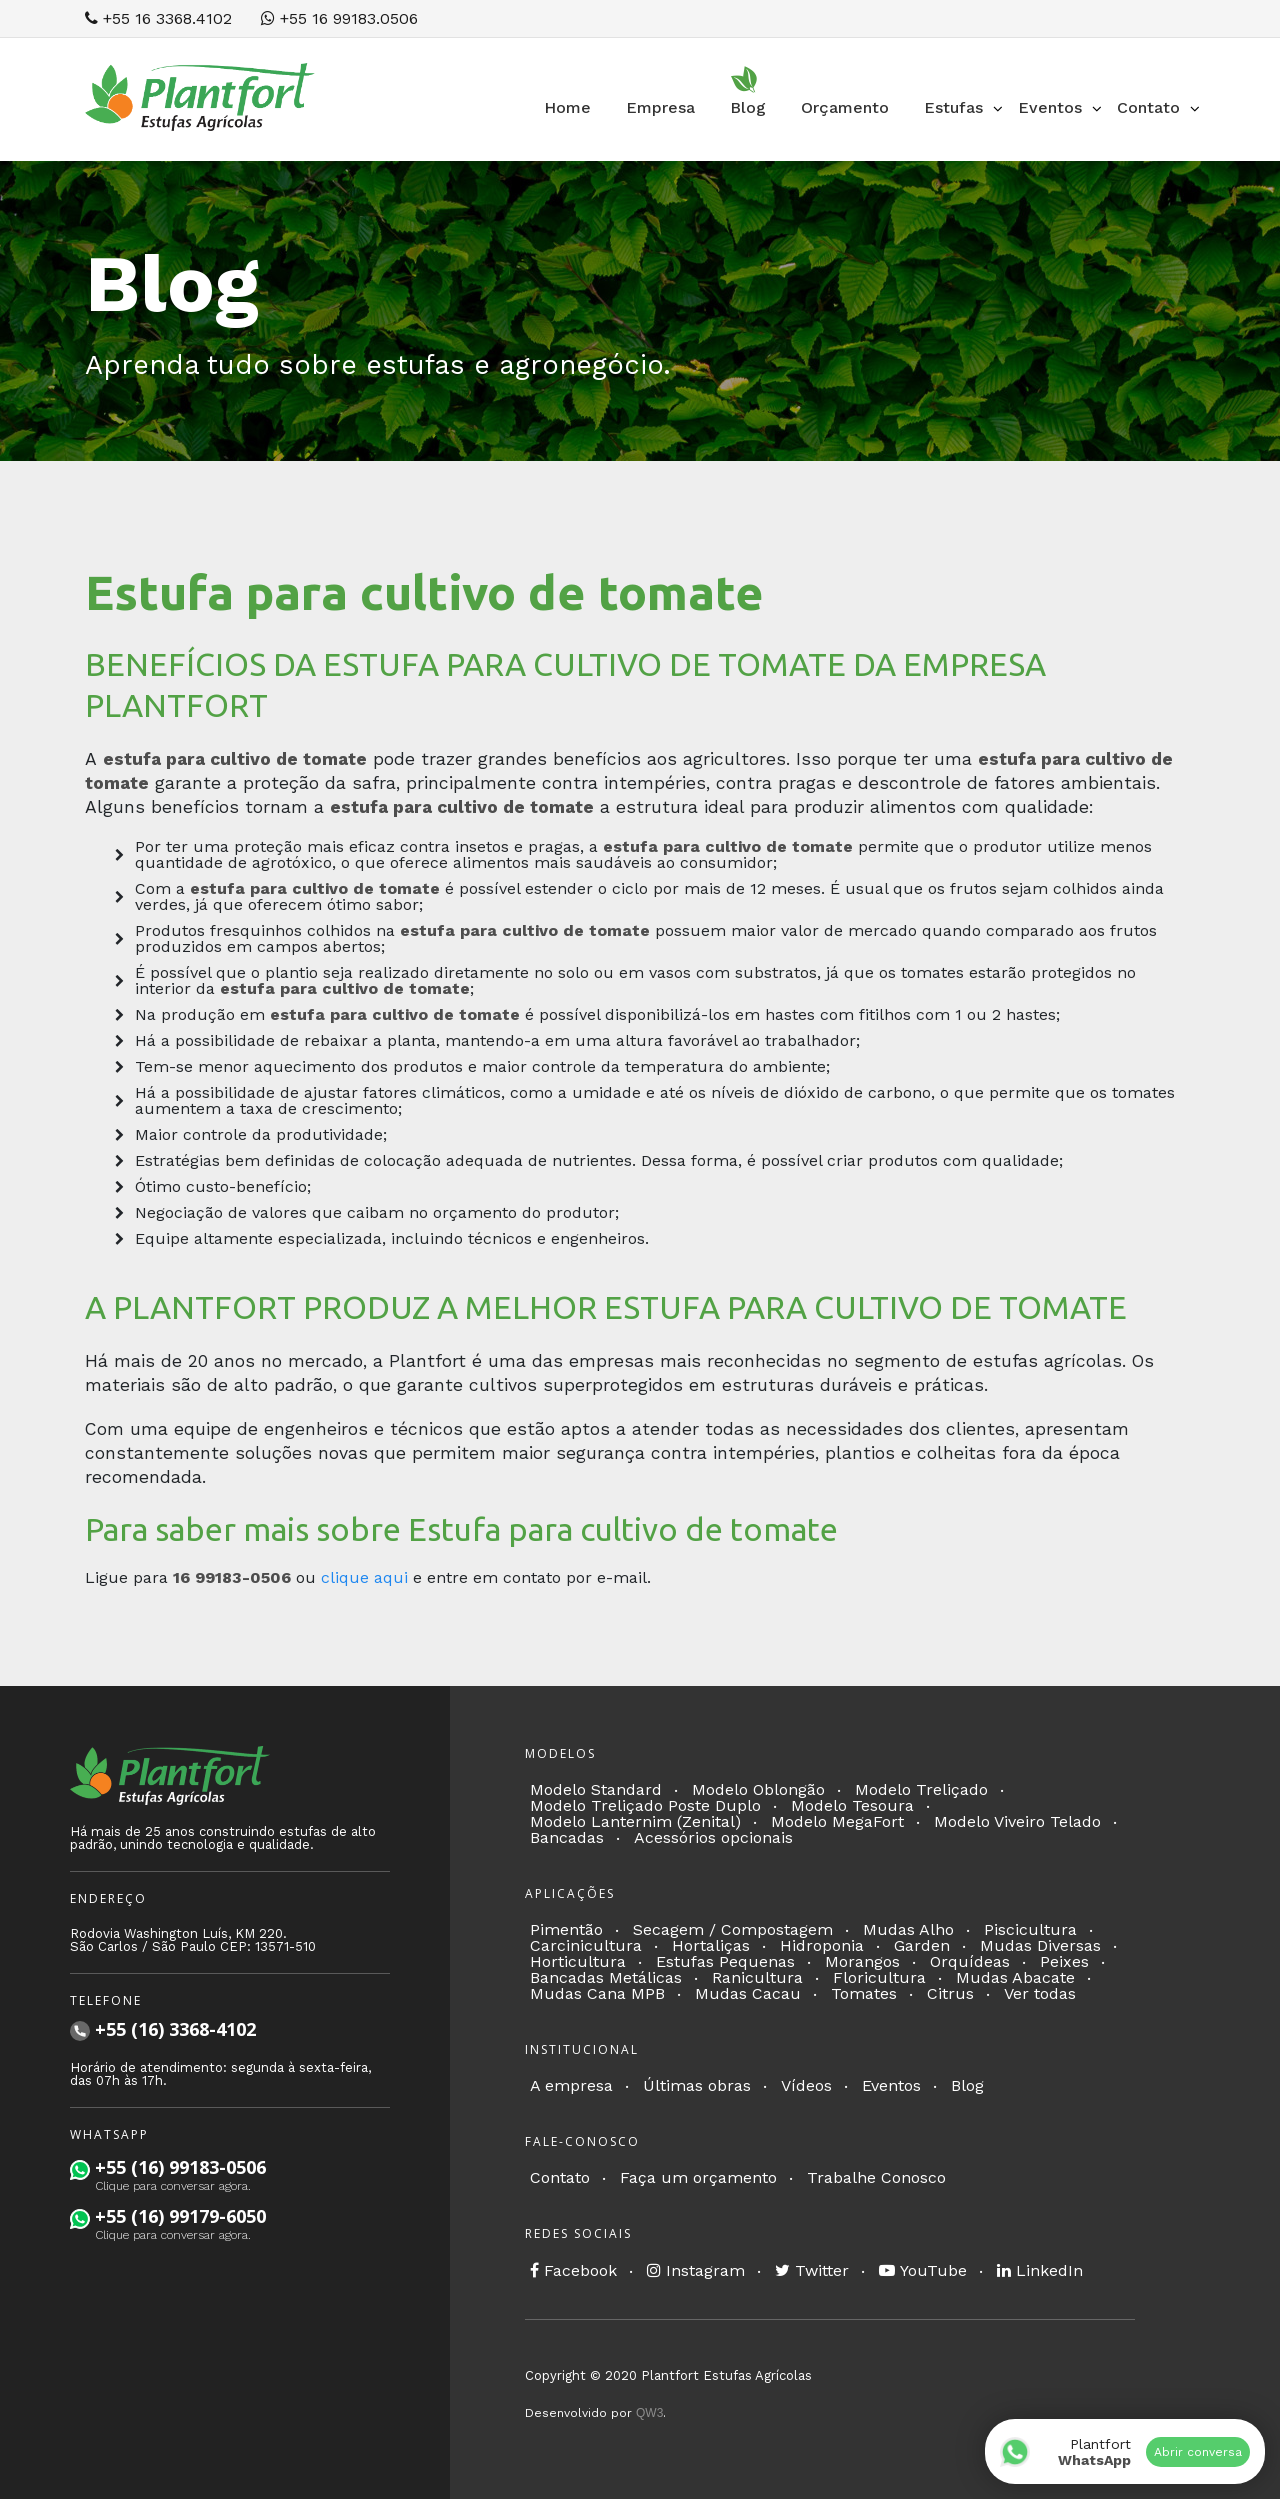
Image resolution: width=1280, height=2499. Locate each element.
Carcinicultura (586, 1945)
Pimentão (566, 1929)
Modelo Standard (596, 1789)
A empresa (571, 2085)
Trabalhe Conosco (876, 2177)
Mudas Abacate (1015, 1977)
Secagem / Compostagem (733, 1929)
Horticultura (578, 1961)
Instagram (696, 2270)
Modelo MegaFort (837, 1821)
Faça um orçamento (698, 2177)
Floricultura (879, 1977)
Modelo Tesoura (852, 1805)
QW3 (649, 2413)
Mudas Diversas (1040, 1945)
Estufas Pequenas (725, 1961)
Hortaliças (711, 1945)
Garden (922, 1945)
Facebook (573, 2270)
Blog (967, 2085)
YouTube (923, 2270)
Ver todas (1040, 1993)
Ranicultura (757, 1977)
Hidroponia (822, 1945)
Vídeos (806, 2085)
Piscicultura (1030, 1929)
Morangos (862, 1961)
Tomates (864, 1993)
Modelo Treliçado (921, 1789)
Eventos (891, 2085)
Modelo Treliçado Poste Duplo (645, 1805)
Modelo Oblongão (758, 1789)
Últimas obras (697, 2085)
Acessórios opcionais (713, 1837)
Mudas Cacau (748, 1993)
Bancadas (567, 1837)
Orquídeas (970, 1961)
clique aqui (364, 1577)
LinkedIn (1040, 2270)
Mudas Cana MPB (597, 1993)
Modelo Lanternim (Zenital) (635, 1821)
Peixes (1064, 1961)
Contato (560, 2177)
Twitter (812, 2270)
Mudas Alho (908, 1929)
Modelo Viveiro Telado (1017, 1821)
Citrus (950, 1993)
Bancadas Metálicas (606, 1977)
